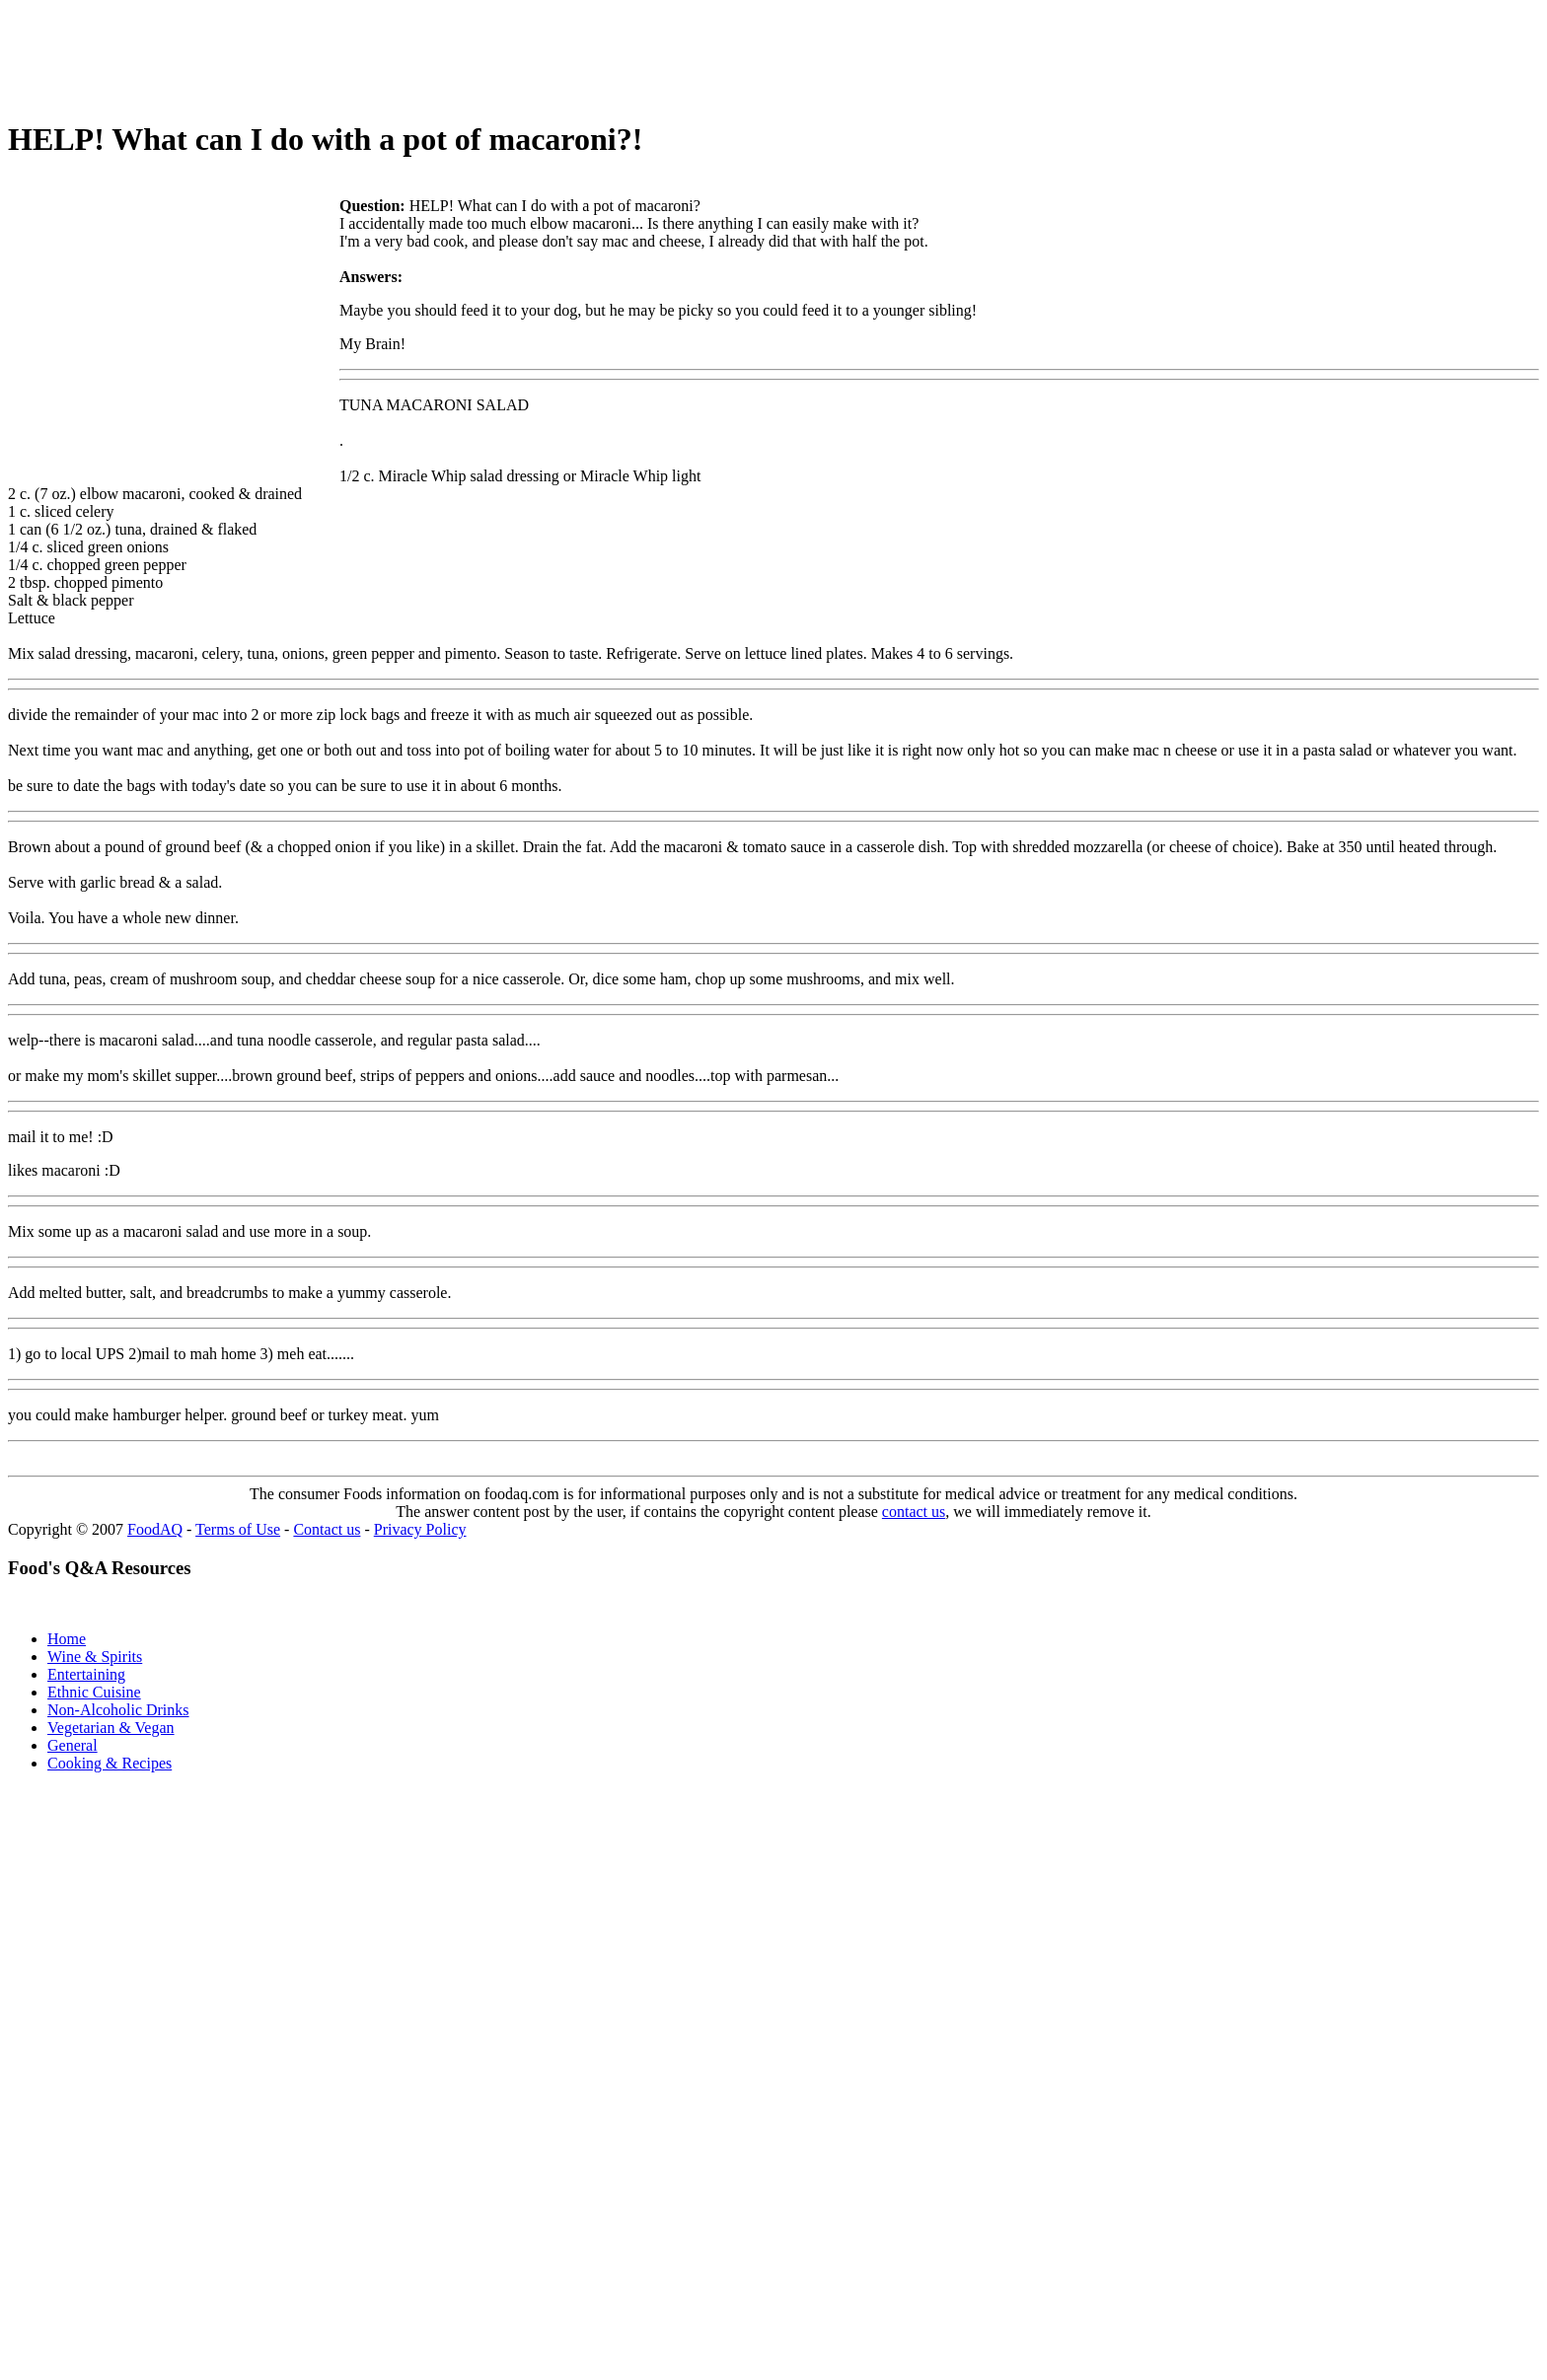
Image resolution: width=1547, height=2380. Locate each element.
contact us (913, 1511)
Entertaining (86, 1674)
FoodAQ (155, 1529)
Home (66, 1638)
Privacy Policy (420, 1529)
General (72, 1745)
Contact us (326, 1529)
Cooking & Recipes (109, 1763)
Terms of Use (237, 1529)
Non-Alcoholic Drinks (118, 1709)
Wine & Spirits (94, 1656)
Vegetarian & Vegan (111, 1727)
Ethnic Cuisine (94, 1692)
